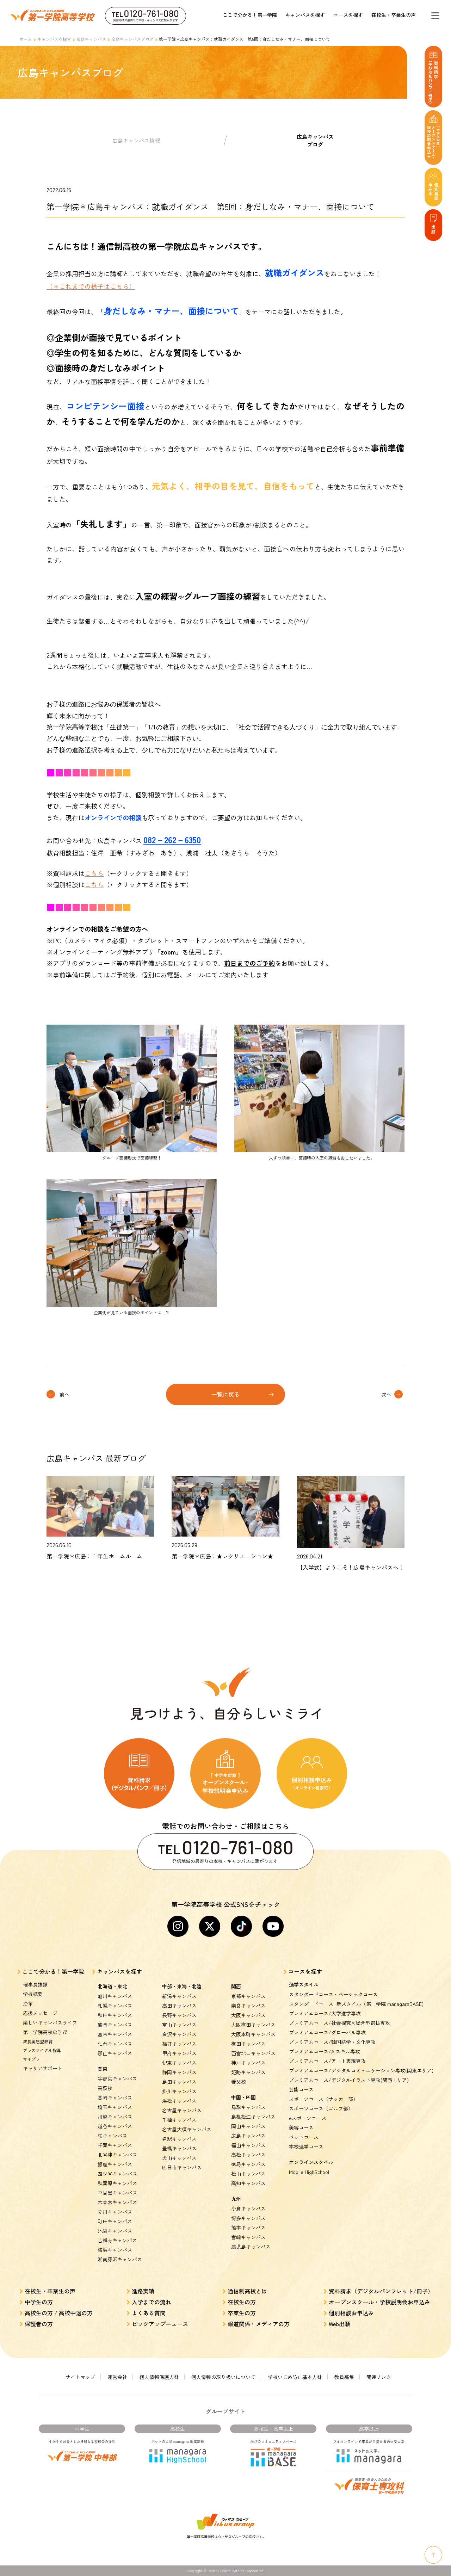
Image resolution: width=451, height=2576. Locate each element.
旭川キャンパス (115, 1996)
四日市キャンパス (182, 2167)
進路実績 (143, 2291)
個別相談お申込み (351, 2313)
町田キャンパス (115, 2221)
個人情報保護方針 (159, 2376)
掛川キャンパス (179, 2091)
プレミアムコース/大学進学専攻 (325, 2013)
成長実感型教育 (37, 2041)
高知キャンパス (248, 2183)
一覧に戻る (225, 1394)
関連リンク (378, 2376)
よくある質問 (149, 2313)
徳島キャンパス (248, 2164)
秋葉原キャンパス (117, 2183)
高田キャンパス (179, 2005)
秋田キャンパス (115, 2015)
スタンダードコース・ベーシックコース (333, 1994)
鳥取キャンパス (248, 2107)
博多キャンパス (248, 2218)
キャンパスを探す (305, 14)
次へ (386, 1394)
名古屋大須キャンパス (186, 2129)
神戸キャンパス (248, 2062)
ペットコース (304, 2137)
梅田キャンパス (248, 2043)
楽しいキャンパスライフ (50, 2022)
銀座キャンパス (115, 2164)
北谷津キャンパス (117, 2154)
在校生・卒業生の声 (393, 14)
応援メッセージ (40, 2012)
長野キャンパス (179, 2015)
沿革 (28, 2003)
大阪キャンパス (248, 2015)
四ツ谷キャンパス (117, 2173)
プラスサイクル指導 (42, 2050)
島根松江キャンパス (253, 2116)
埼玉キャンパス (115, 2107)
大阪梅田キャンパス (253, 2024)
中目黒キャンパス (117, 2192)
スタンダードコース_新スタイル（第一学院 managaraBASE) (356, 2003)
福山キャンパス (248, 2145)
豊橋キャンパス (179, 2148)
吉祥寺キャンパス (117, 2240)
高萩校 (105, 2088)
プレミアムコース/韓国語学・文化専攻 (332, 2041)
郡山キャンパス (115, 2053)
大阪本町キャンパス (253, 2034)
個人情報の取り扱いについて (223, 2376)
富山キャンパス (179, 2024)
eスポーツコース (307, 2117)
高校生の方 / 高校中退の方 (59, 2313)
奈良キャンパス (248, 2005)
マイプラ (31, 2059)
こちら (94, 873)
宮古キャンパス (115, 2034)
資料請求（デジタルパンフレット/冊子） (381, 2291)
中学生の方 (39, 2302)
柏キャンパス (112, 2135)
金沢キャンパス (179, 2034)
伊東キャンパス (179, 2062)
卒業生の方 (242, 2313)
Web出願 (339, 2323)
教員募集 (344, 2376)
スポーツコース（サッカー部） (323, 2098)
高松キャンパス (248, 2154)
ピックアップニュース (160, 2323)
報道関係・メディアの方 (259, 2323)
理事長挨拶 (35, 1984)
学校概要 (33, 1993)
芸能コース (301, 2089)
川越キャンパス (115, 2116)
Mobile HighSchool (309, 2171)
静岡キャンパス (179, 2072)
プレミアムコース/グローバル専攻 (327, 2032)
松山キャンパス (248, 2173)
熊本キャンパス (248, 2227)
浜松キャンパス (179, 2100)
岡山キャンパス (248, 2126)
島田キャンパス (179, 2081)
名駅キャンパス (179, 2138)
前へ (64, 1394)
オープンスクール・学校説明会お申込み (379, 2302)
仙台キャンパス (115, 2043)
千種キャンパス (179, 2119)
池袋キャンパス (115, 2230)
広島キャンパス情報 (136, 140)
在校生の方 (242, 2302)
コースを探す (348, 14)
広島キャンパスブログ (132, 39)
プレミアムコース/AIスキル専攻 (324, 2051)
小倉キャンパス (248, 2208)
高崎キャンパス (115, 2097)
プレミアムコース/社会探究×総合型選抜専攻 (339, 2022)
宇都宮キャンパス (117, 2078)
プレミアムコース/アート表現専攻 (327, 2060)
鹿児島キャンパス (251, 2246)
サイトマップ (80, 2376)
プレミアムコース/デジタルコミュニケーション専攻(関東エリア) (361, 2070)
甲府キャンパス (179, 2053)
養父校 (238, 2081)
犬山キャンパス (179, 2157)
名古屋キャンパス (182, 2110)
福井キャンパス (179, 2043)
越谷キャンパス (115, 2126)
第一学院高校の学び (45, 2032)
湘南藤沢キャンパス (120, 2259)
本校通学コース (306, 2146)
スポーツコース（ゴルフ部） (321, 2108)
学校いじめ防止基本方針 (295, 2376)
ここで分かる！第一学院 (250, 14)
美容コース (301, 2127)
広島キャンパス (91, 39)
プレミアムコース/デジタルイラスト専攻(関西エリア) (349, 2079)
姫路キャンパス (248, 2072)
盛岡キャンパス (115, 2024)
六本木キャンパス (117, 2202)
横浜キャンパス (115, 2249)
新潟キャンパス (179, 1996)
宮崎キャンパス (248, 2237)
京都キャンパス (248, 1996)
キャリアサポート (42, 2068)
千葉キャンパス (115, 2145)
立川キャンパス (115, 2211)
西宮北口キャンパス (253, 2053)
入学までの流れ (151, 2302)
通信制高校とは (247, 2291)
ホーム (25, 39)
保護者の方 (39, 2323)
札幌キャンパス (115, 2005)
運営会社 (117, 2376)
